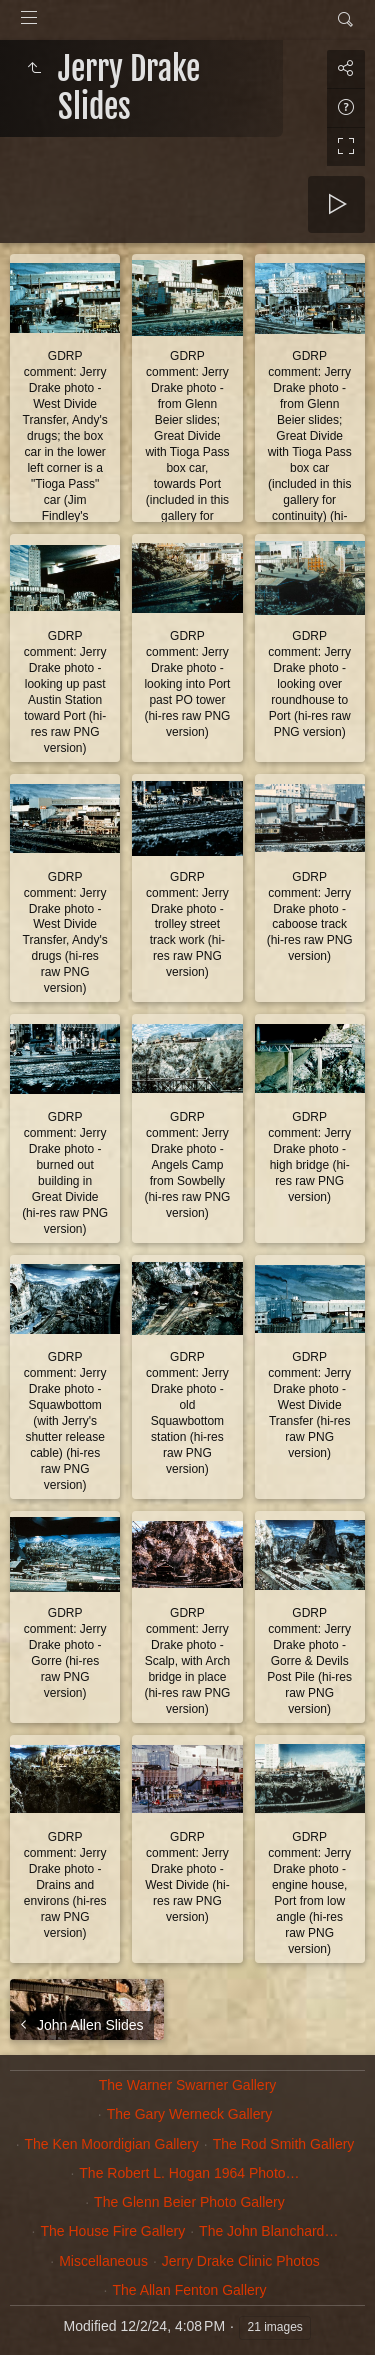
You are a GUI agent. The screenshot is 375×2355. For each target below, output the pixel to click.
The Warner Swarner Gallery (188, 2085)
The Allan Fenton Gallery (189, 2290)
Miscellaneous (103, 2261)
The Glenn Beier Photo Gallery (189, 2202)
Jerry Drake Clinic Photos (241, 2261)
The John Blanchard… (268, 2231)
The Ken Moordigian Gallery (112, 2144)
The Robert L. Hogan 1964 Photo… (189, 2173)
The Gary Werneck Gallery (189, 2114)
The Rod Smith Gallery (284, 2144)
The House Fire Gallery (112, 2231)
